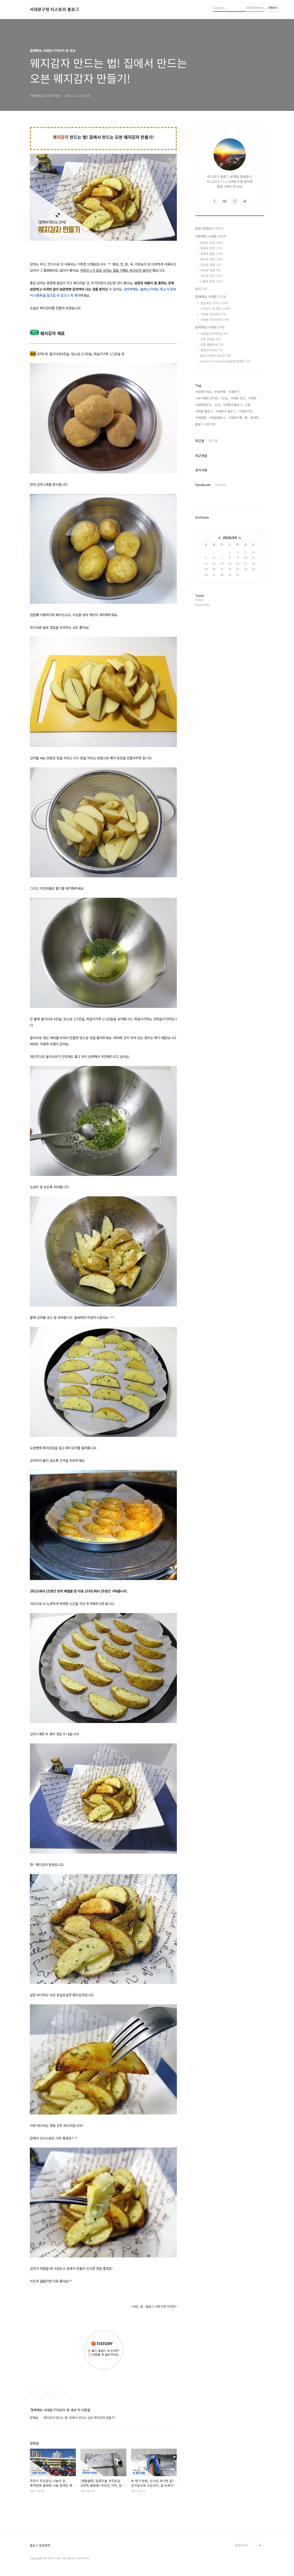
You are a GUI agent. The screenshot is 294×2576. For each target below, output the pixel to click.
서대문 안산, (238, 398)
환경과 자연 (211, 248)
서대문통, (201, 417)
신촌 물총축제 (212, 344)
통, (247, 417)
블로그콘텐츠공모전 (215, 355)
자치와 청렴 (210, 270)
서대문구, (234, 391)
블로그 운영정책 (40, 2545)
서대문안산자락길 (214, 333)
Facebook (202, 484)
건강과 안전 (211, 276)
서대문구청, (245, 411)
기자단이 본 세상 (215, 308)
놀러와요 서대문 (210, 327)
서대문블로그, (217, 417)
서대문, (252, 398)
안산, (218, 405)
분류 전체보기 (209, 228)
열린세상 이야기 (214, 303)
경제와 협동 (211, 254)
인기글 (213, 440)
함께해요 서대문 (210, 296)
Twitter (220, 484)
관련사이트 (242, 2545)
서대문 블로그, (204, 411)
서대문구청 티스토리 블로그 (54, 9)
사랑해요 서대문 (210, 236)
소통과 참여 (211, 281)
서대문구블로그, (233, 405)
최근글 (199, 440)
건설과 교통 (211, 265)
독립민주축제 (211, 350)
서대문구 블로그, (226, 411)
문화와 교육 (211, 243)
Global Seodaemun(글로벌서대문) (225, 361)
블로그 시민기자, (205, 424)
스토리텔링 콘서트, (207, 398)
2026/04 (230, 537)
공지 (201, 288)
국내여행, (220, 391)
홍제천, (255, 417)
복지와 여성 (211, 259)
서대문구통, (235, 417)
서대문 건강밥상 (213, 314)
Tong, (225, 398)
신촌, (248, 405)
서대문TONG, (203, 391)
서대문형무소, (204, 405)
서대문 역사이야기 (214, 319)
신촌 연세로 (210, 339)
